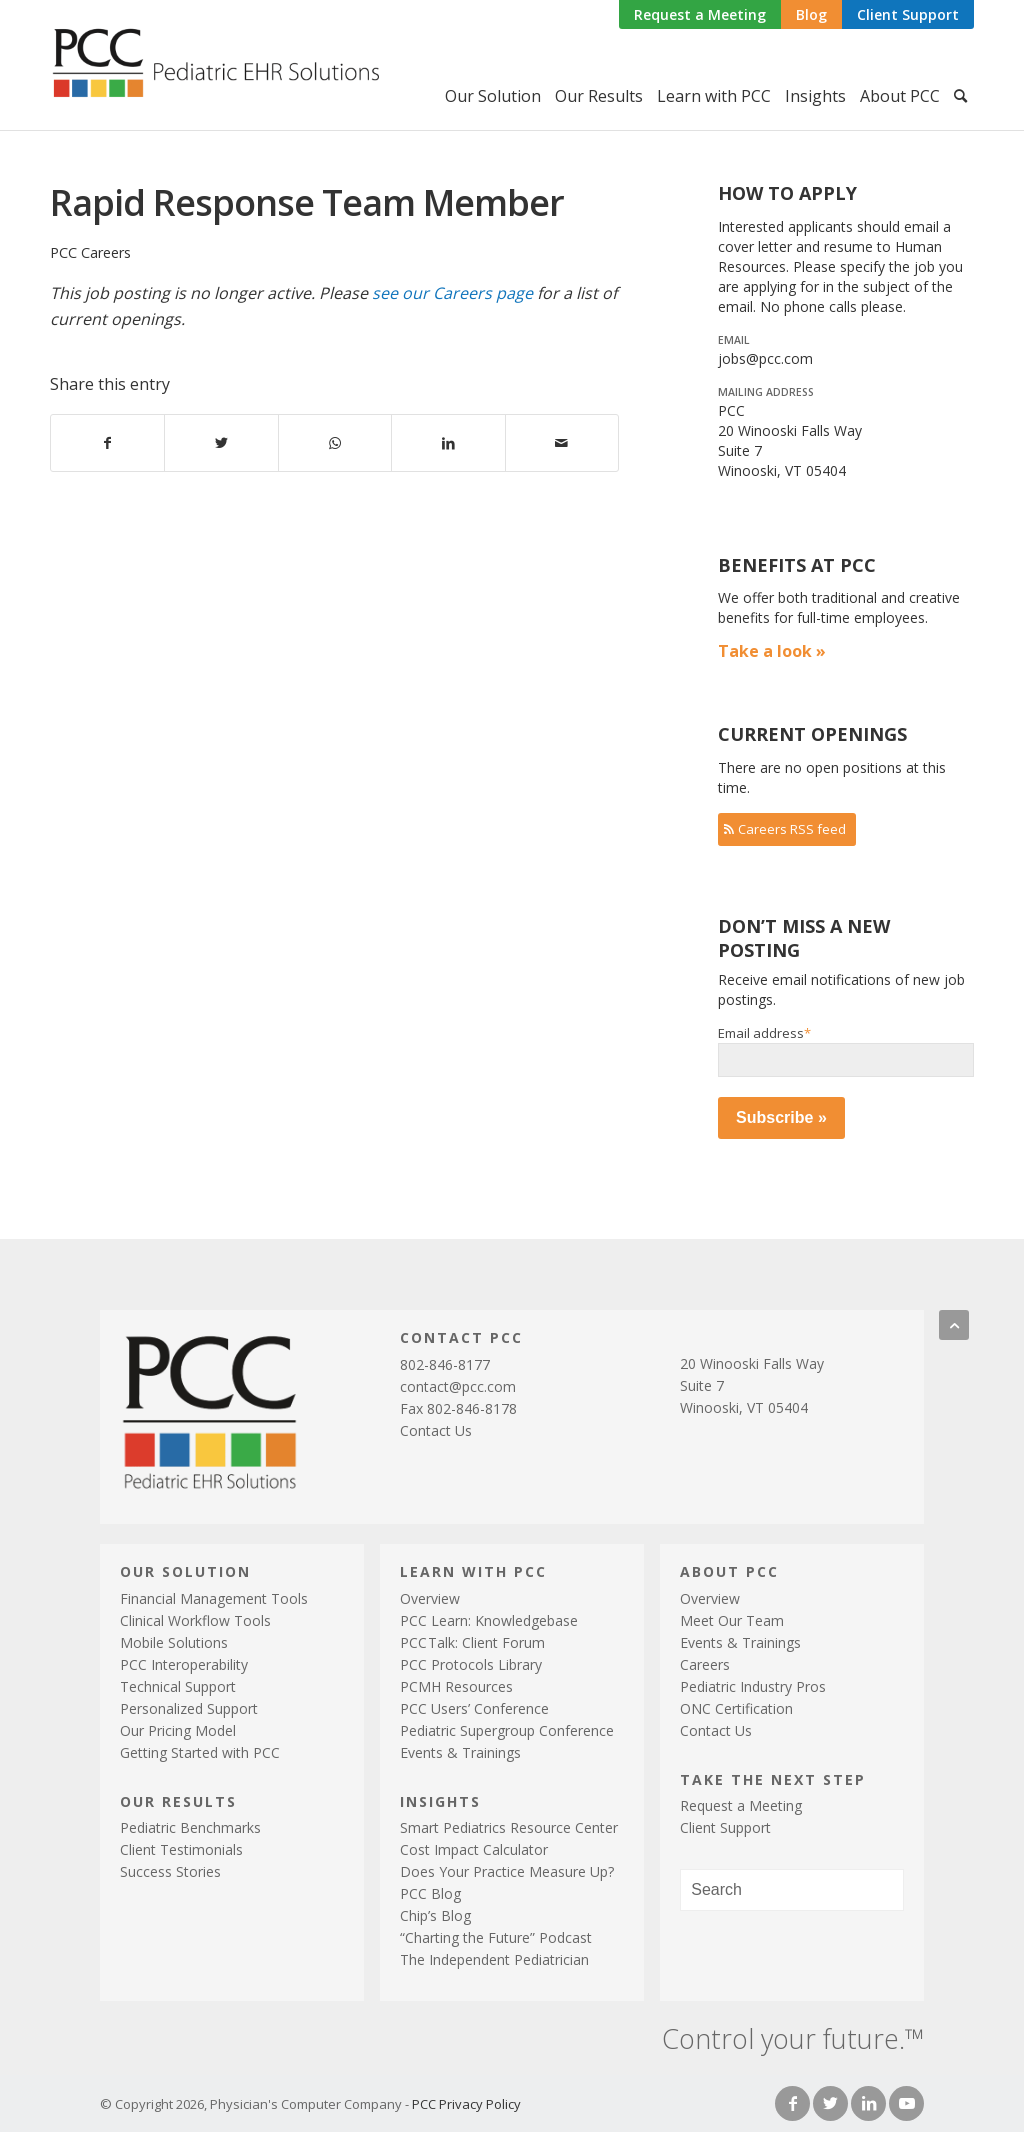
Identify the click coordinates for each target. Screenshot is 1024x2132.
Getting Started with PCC (200, 1752)
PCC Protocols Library (471, 1664)
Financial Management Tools (214, 1598)
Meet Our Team (732, 1620)
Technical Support (178, 1686)
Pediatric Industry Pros (753, 1686)
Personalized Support (189, 1708)
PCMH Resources (456, 1686)
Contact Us (436, 1430)
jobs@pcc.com (765, 358)
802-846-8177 (445, 1364)
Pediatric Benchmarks (190, 1827)
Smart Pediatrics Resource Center (509, 1827)
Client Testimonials (181, 1849)
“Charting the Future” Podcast (496, 1937)
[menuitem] (700, 15)
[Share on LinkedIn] (448, 443)
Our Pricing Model (178, 1730)
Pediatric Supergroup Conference (507, 1730)
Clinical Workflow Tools (195, 1620)
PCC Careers (90, 252)
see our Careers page (452, 293)
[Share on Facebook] (107, 443)
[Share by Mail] (562, 443)
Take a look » (772, 651)
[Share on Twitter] (221, 443)
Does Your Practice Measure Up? (507, 1871)
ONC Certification (736, 1708)
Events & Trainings (460, 1752)
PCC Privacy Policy (466, 2104)
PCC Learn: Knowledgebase (489, 1620)
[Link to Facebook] (792, 2103)
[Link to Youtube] (906, 2103)
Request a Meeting (700, 14)
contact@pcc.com (458, 1386)
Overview (430, 1598)
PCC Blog (430, 1893)
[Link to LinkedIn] (868, 2103)
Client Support (908, 14)
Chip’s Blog (435, 1915)
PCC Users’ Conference (474, 1708)
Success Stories (170, 1871)
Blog (811, 14)
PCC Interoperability (184, 1664)
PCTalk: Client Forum (472, 1642)
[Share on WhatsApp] (335, 443)
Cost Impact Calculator (474, 1849)
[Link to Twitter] (830, 2103)
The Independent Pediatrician (494, 1959)
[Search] (960, 96)
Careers (705, 1664)
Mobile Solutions (174, 1642)
